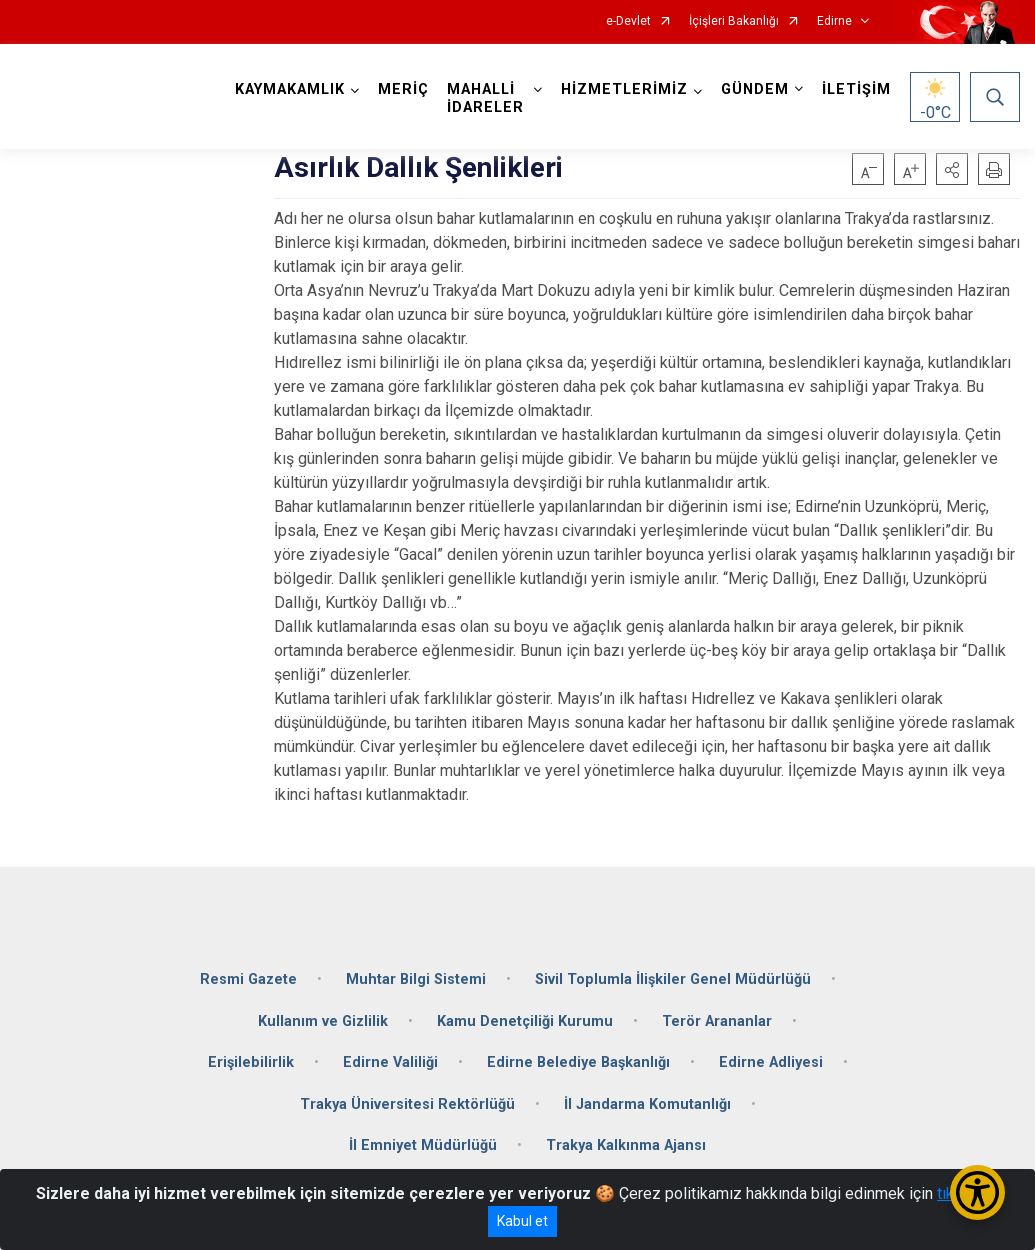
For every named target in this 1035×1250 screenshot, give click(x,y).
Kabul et (522, 1221)
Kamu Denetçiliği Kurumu (525, 1021)
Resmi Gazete (248, 979)
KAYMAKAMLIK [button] (290, 89)
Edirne (834, 21)
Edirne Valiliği (390, 1062)
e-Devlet (628, 21)
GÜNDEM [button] (755, 89)
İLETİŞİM (856, 89)
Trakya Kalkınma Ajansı (626, 1145)
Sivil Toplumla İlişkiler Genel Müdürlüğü (673, 979)
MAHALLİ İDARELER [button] (485, 98)
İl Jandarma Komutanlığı (647, 1104)
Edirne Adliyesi (771, 1062)
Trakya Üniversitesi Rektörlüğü (407, 1104)
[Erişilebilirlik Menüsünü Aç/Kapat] (977, 1192)
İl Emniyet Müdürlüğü (423, 1145)
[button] (952, 169)
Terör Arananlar (717, 1021)
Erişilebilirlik (251, 1062)
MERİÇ (403, 89)
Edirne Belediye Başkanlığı (578, 1062)
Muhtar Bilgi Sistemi (416, 979)
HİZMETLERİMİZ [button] (624, 89)
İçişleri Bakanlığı (734, 21)
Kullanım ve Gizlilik (323, 1021)
